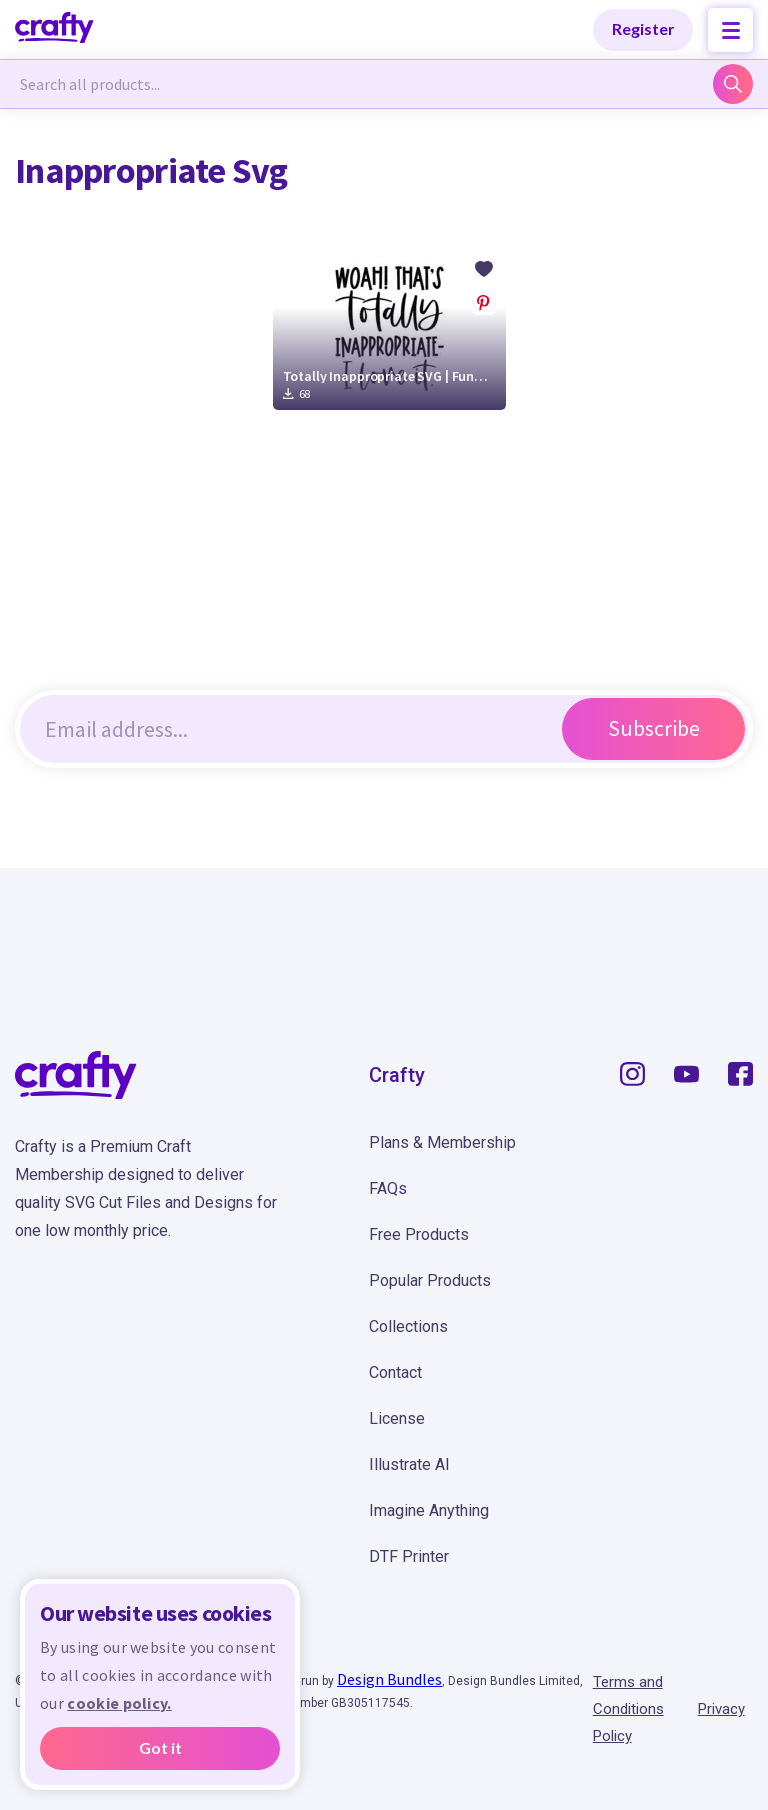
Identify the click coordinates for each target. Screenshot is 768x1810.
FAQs (388, 1188)
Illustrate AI (409, 1464)
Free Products (419, 1234)
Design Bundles (389, 1679)
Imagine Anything (429, 1510)
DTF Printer (409, 1556)
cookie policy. (119, 1703)
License (397, 1418)
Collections (408, 1326)
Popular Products (430, 1280)
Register (643, 28)
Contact (395, 1372)
